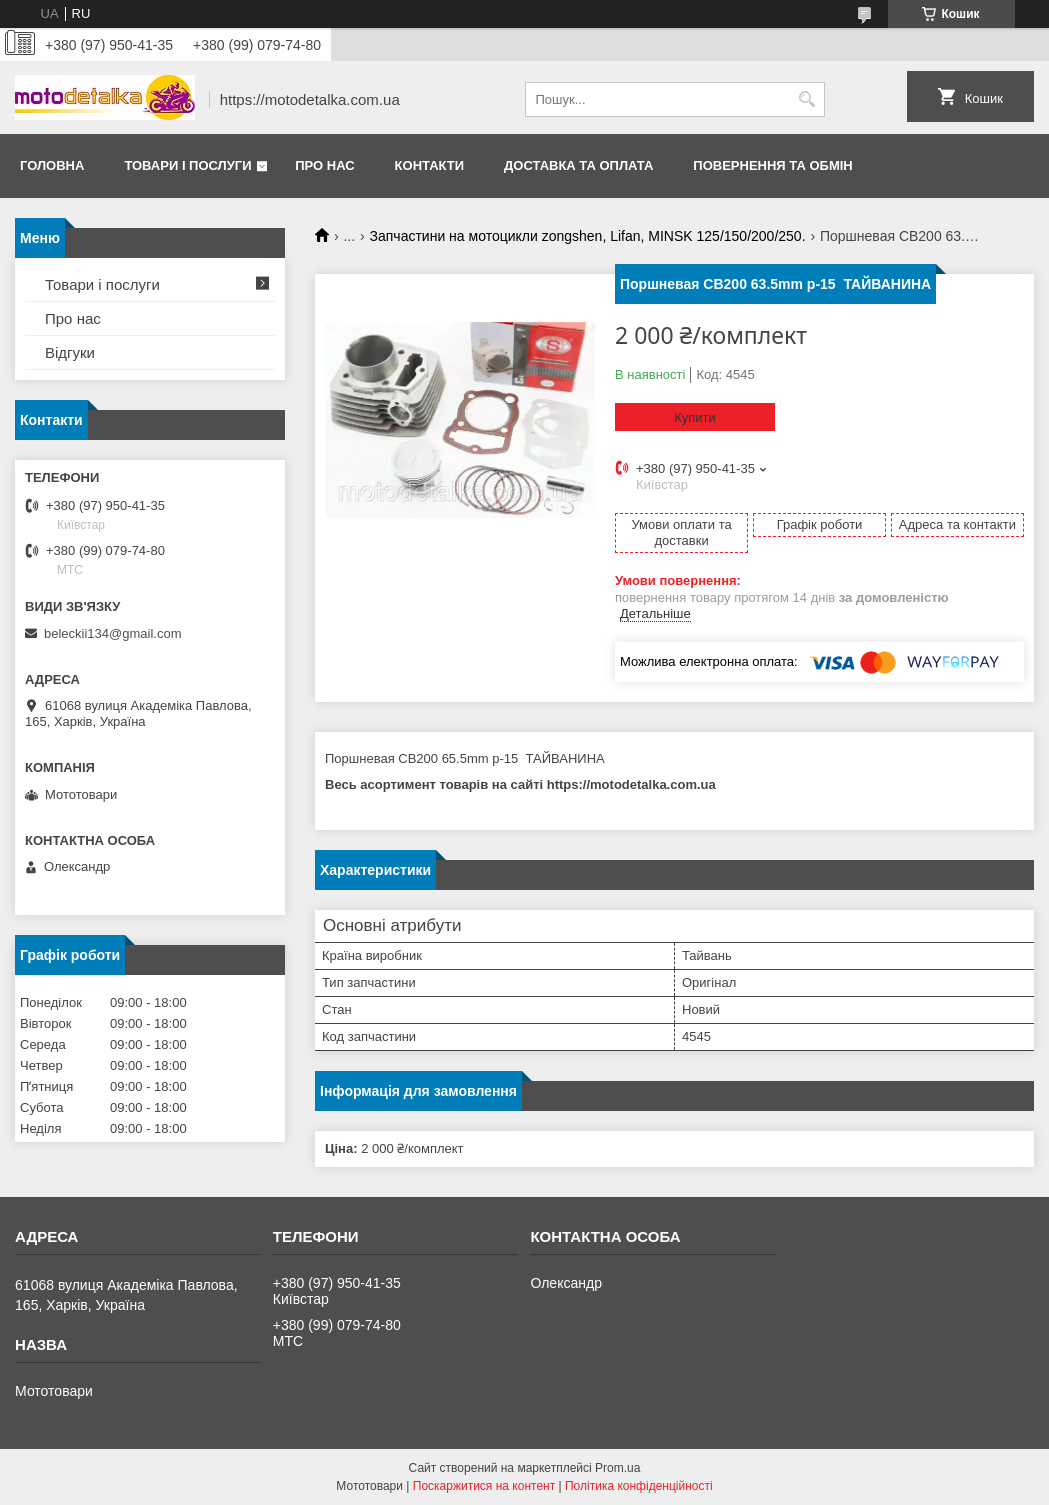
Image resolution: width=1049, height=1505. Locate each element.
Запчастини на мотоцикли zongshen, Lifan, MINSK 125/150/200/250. (588, 236)
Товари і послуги (187, 165)
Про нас (324, 165)
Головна (52, 165)
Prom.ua (617, 1468)
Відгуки (70, 352)
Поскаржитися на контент (484, 1486)
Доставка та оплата (578, 165)
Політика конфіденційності (639, 1486)
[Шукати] (807, 99)
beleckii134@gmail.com (112, 633)
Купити (695, 417)
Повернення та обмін (772, 165)
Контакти (430, 165)
